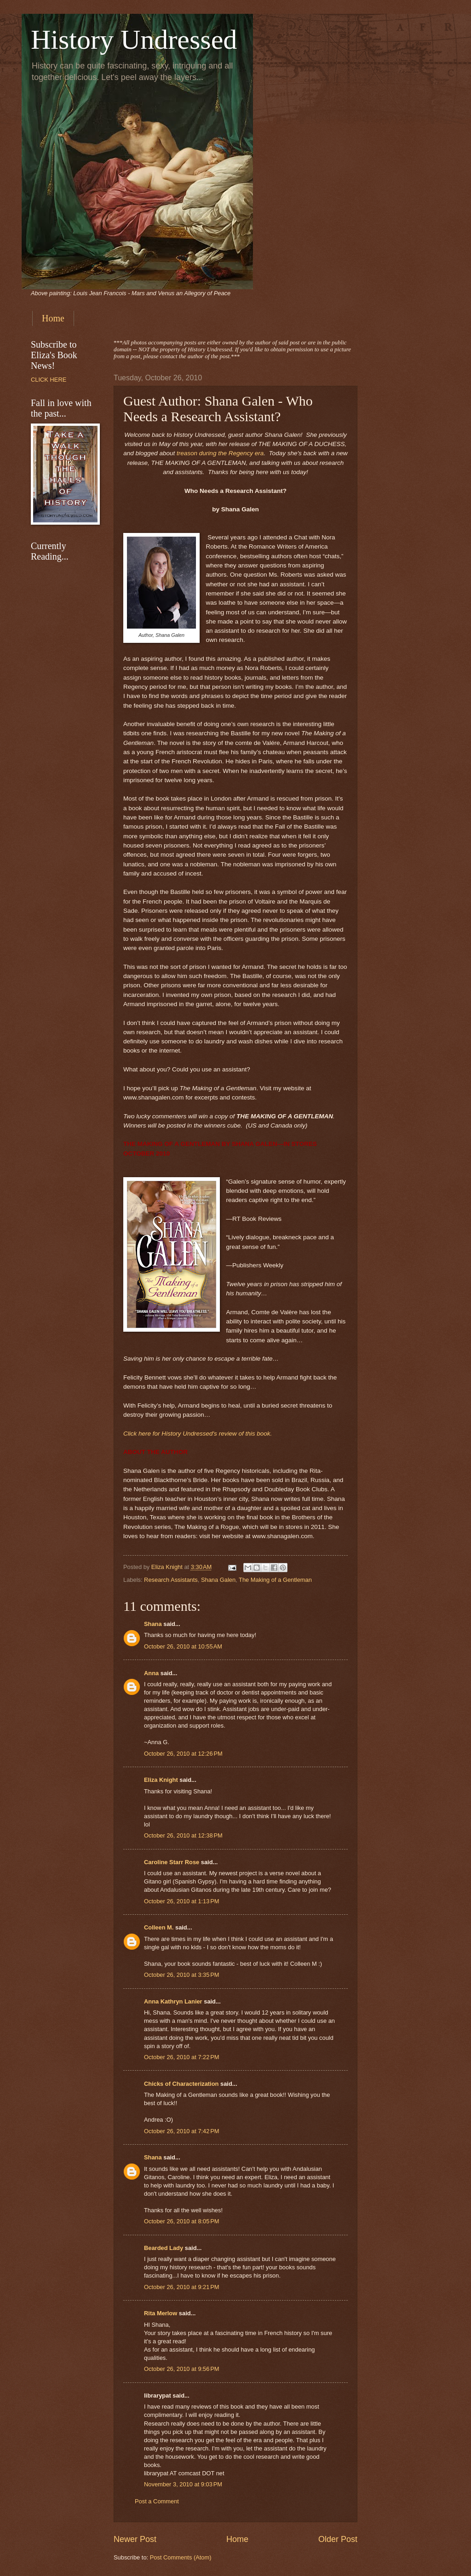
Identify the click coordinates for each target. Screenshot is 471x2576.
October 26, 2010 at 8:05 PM (181, 2221)
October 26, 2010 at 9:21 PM (181, 2287)
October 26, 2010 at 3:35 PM (181, 1974)
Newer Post (135, 2539)
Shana (153, 1623)
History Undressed (134, 39)
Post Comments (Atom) (181, 2557)
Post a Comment (157, 2501)
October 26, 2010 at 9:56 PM (181, 2368)
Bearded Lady (163, 2247)
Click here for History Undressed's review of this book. (197, 1433)
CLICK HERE (48, 379)
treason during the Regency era (220, 453)
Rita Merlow (160, 2313)
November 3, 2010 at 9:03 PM (183, 2484)
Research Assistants (171, 1579)
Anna (151, 1673)
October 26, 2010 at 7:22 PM (181, 2057)
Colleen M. (158, 1927)
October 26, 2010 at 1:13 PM (181, 1901)
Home (53, 318)
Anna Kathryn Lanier (173, 2001)
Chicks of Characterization (181, 2083)
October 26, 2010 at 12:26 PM (183, 1753)
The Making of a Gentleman (275, 1579)
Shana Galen (218, 1579)
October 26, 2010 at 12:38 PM (183, 1835)
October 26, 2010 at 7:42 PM (181, 2131)
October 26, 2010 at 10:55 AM (183, 1646)
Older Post (337, 2539)
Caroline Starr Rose (171, 1862)
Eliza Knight (161, 1779)
